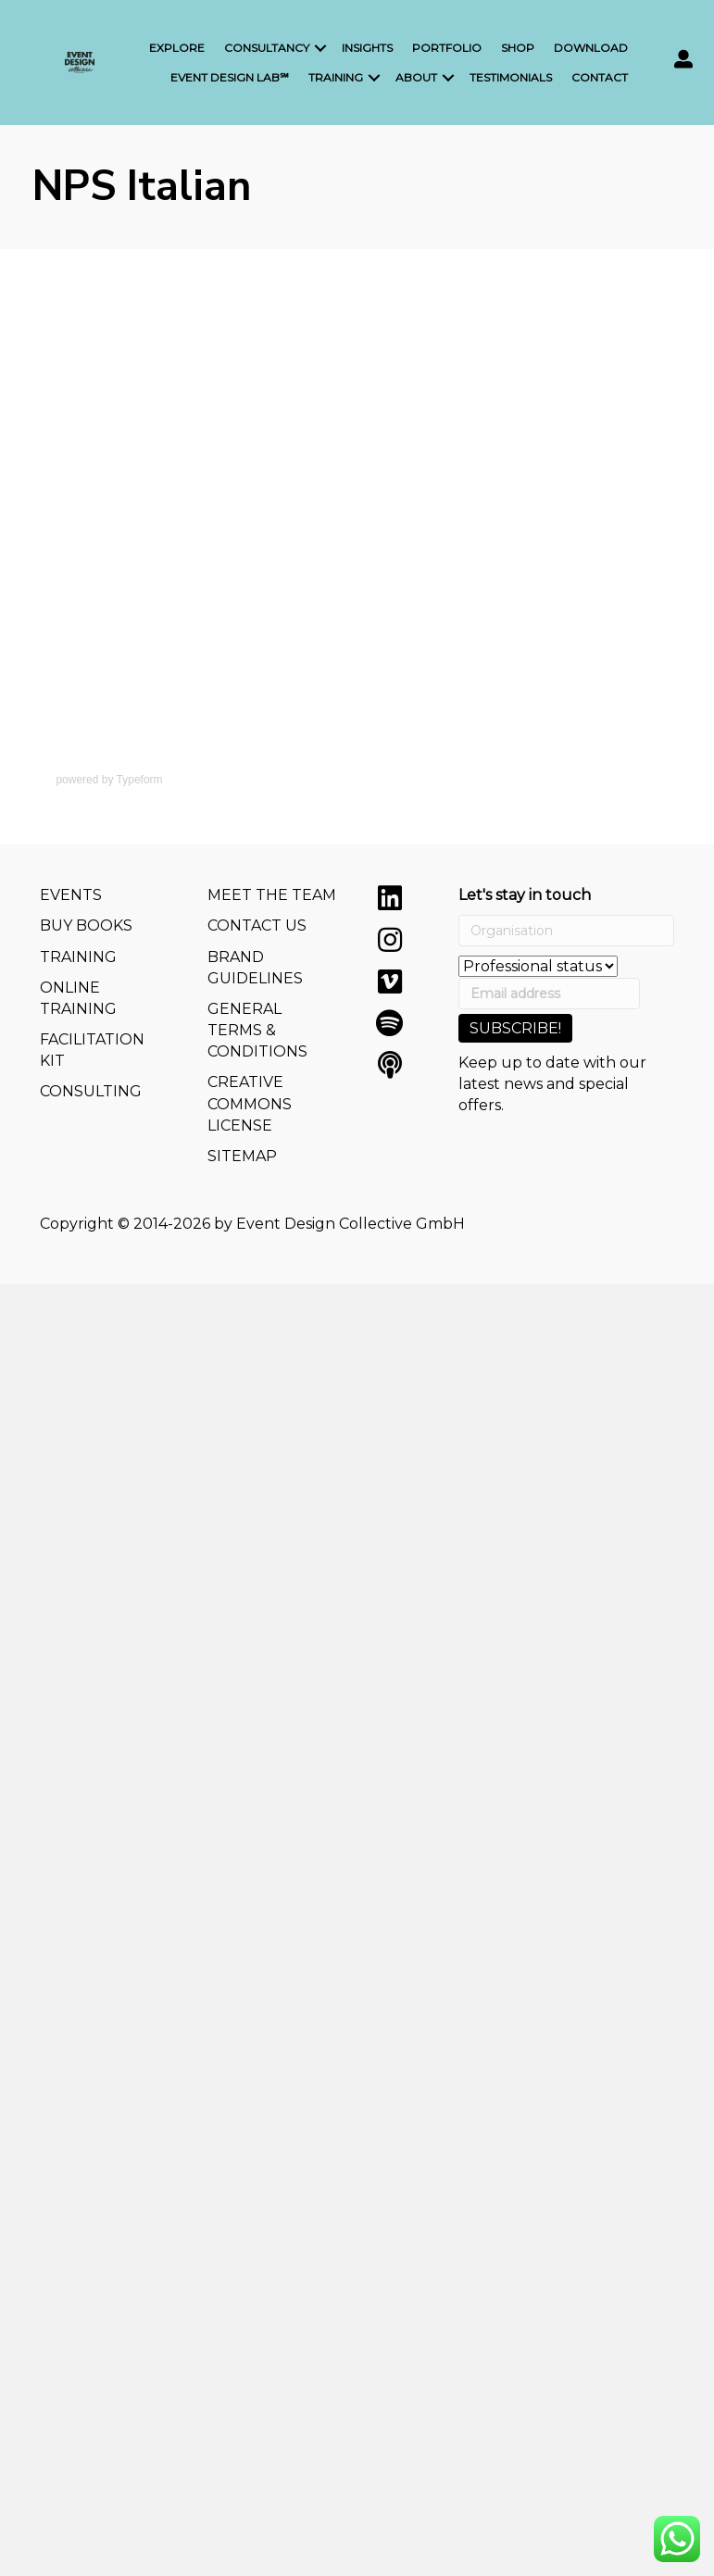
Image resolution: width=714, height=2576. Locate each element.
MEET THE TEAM (271, 895)
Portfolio (447, 48)
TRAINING (78, 957)
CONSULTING (91, 1091)
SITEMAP (242, 1156)
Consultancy (266, 48)
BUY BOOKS (86, 925)
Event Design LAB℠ (229, 77)
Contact (599, 77)
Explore (177, 48)
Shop (517, 48)
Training (335, 77)
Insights (367, 48)
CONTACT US (257, 925)
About (416, 77)
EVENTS (71, 895)
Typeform (140, 779)
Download (591, 48)
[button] (390, 898)
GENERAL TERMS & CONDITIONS (257, 1030)
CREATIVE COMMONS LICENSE (249, 1103)
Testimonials (511, 77)
